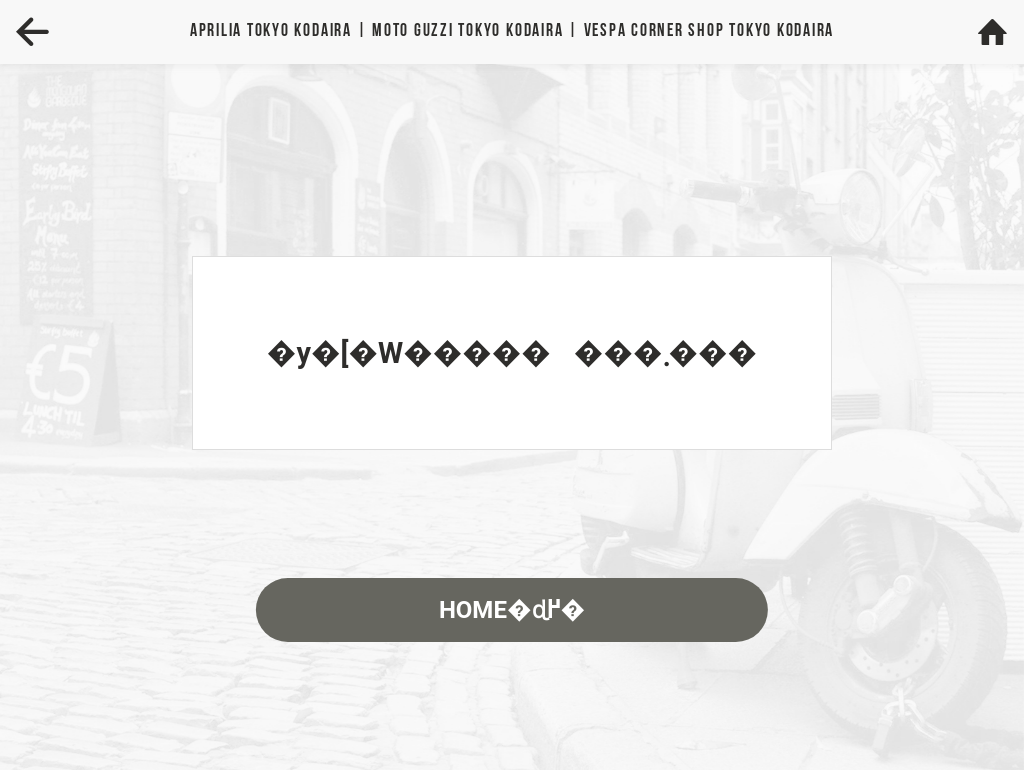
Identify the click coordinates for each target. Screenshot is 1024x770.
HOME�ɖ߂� (512, 610)
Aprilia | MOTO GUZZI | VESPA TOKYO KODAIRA (512, 31)
